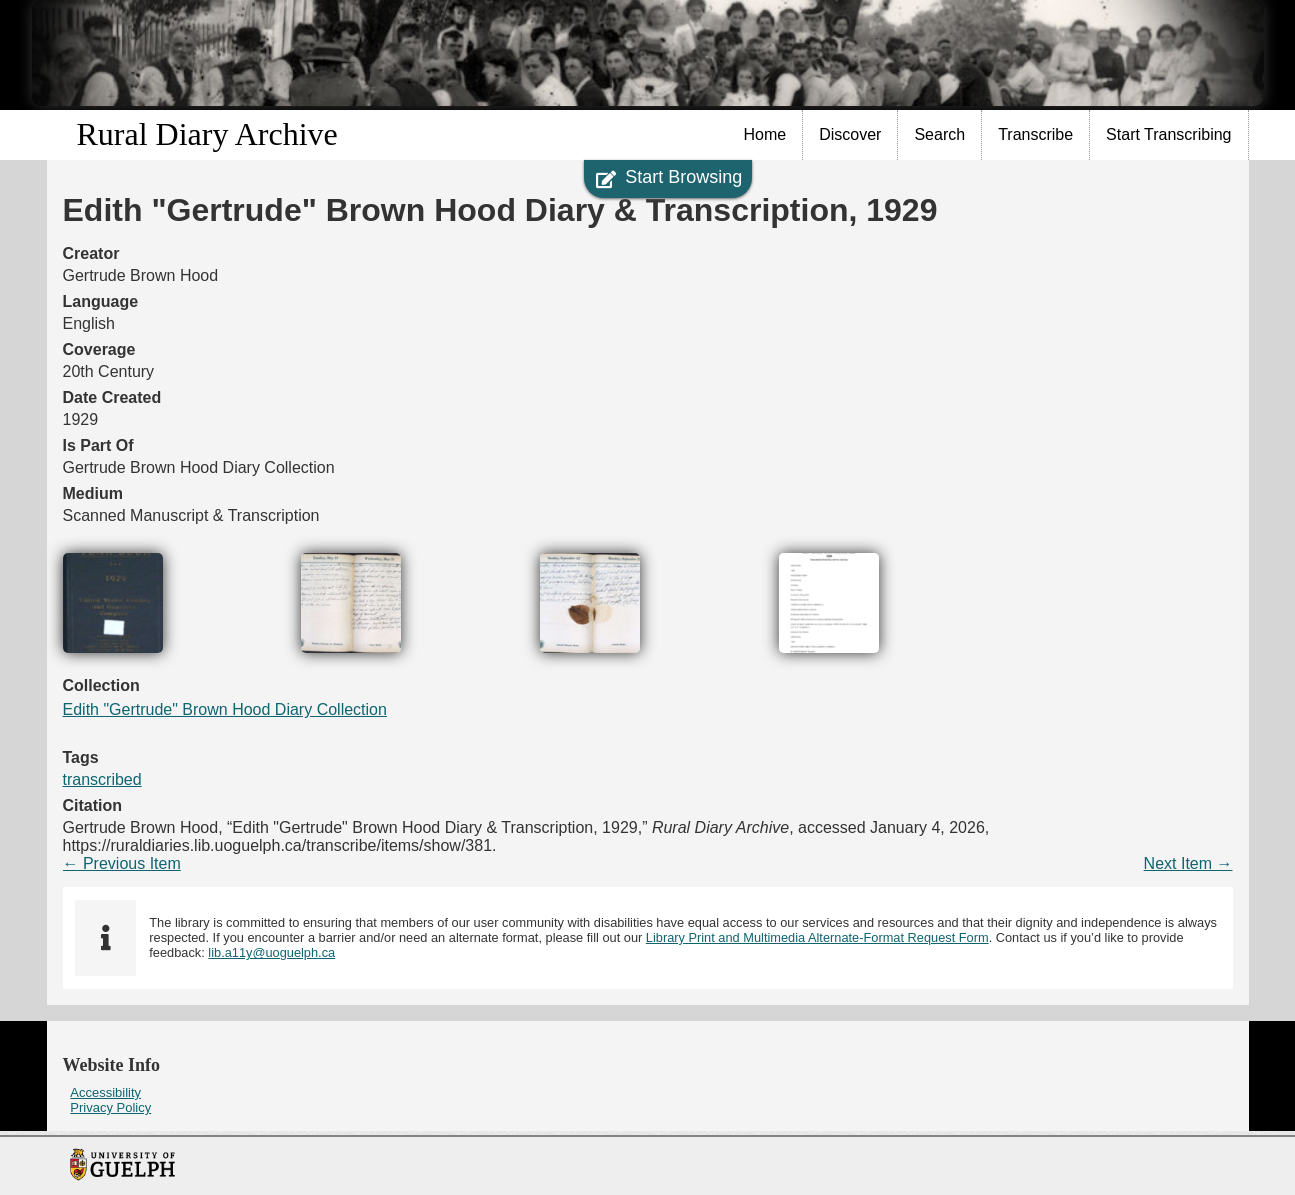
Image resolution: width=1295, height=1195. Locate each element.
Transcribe (1035, 134)
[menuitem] (766, 135)
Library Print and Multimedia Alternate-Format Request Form (817, 937)
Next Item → (1188, 863)
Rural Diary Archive (207, 134)
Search (939, 134)
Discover (850, 134)
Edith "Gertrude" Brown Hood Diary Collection (225, 709)
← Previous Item (122, 863)
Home (765, 134)
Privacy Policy (110, 1107)
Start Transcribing (1168, 134)
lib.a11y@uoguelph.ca (271, 952)
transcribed (102, 779)
